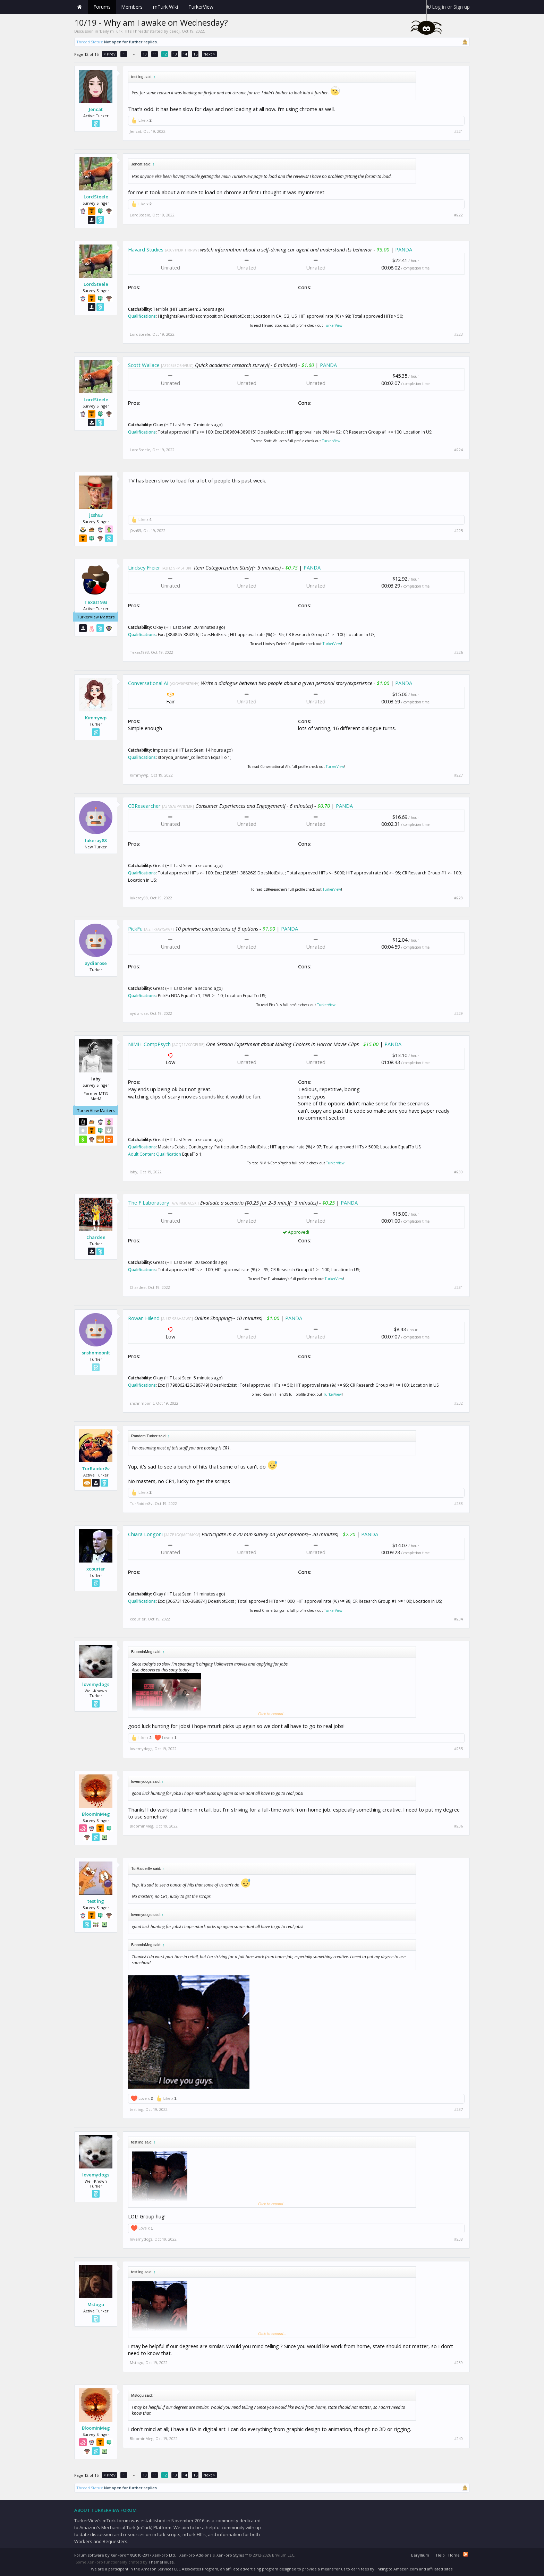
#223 (458, 334)
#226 (458, 652)
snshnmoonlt (96, 1352)
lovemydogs (95, 1684)
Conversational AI (148, 682)
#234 (458, 1619)
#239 (458, 2362)
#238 (458, 2239)
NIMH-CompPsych (149, 1044)
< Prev (109, 54)
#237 (458, 2109)
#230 (458, 1172)
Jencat (96, 109)
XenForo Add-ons (195, 2555)
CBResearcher (144, 805)
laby (133, 1171)
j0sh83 (96, 515)
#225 (458, 530)
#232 (458, 1403)
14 (185, 54)
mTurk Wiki (165, 6)
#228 (458, 898)
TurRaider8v (96, 1468)
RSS (465, 2554)
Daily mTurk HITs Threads (124, 31)
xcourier (95, 1569)
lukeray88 (96, 840)
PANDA (403, 249)
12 (165, 54)
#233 (458, 1503)
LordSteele (96, 196)
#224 (458, 449)
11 (155, 54)
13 (175, 54)
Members (132, 6)
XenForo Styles (230, 2555)
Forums (102, 6)
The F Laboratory (148, 1202)
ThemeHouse (161, 2562)
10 (145, 54)
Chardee (95, 1237)
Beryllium (420, 2555)
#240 (458, 2438)
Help (440, 2555)
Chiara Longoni (145, 1534)
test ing (95, 1901)
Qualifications (142, 316)
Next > (209, 54)
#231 (458, 1287)
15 (195, 54)
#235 (458, 1748)
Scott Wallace (144, 364)
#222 (458, 215)
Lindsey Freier (144, 567)
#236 (458, 1826)
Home (79, 7)
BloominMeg (96, 1814)
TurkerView (333, 325)
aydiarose (96, 963)
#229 (458, 1013)
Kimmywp (96, 717)
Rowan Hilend (144, 1318)
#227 (458, 775)
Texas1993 (95, 602)
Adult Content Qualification (154, 1154)
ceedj (174, 31)
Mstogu (95, 2304)
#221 (458, 131)
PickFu (135, 928)
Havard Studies (145, 249)
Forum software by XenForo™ (125, 2555)
